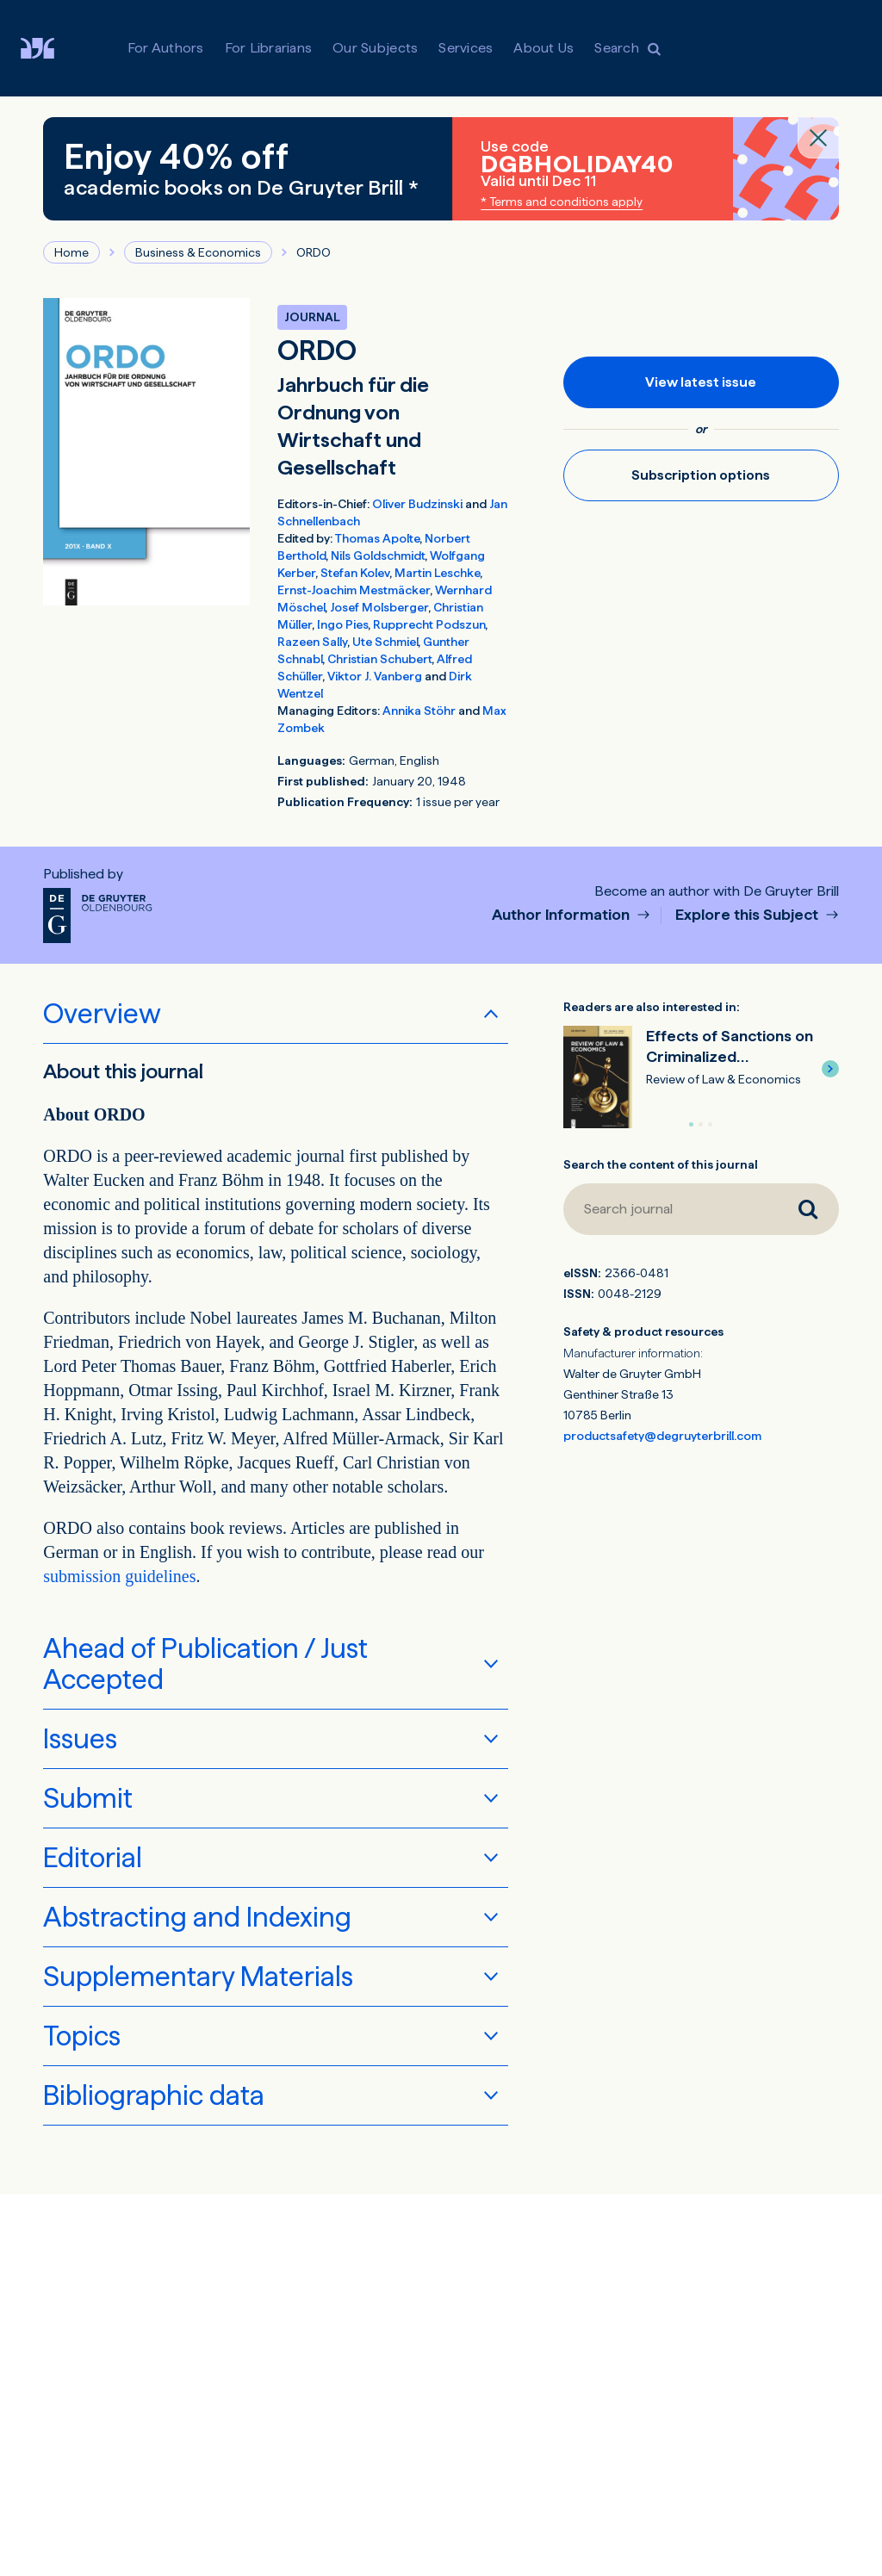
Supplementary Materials (198, 1976)
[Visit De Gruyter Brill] (51, 48)
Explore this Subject (748, 915)
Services (465, 48)
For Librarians (269, 48)
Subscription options (700, 475)
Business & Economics (198, 252)
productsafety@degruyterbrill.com (662, 1436)
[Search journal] (670, 1209)
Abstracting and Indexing (197, 1917)
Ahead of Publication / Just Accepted (205, 1664)
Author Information (562, 915)
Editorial (92, 1857)
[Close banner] (818, 137)
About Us (543, 48)
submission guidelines (119, 1576)
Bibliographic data (153, 2095)
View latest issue (700, 382)
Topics (82, 2036)
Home (71, 252)
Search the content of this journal (660, 1164)
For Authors (165, 48)
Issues (80, 1739)
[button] (830, 1068)
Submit (88, 1798)
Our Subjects (375, 48)
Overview (102, 1013)
